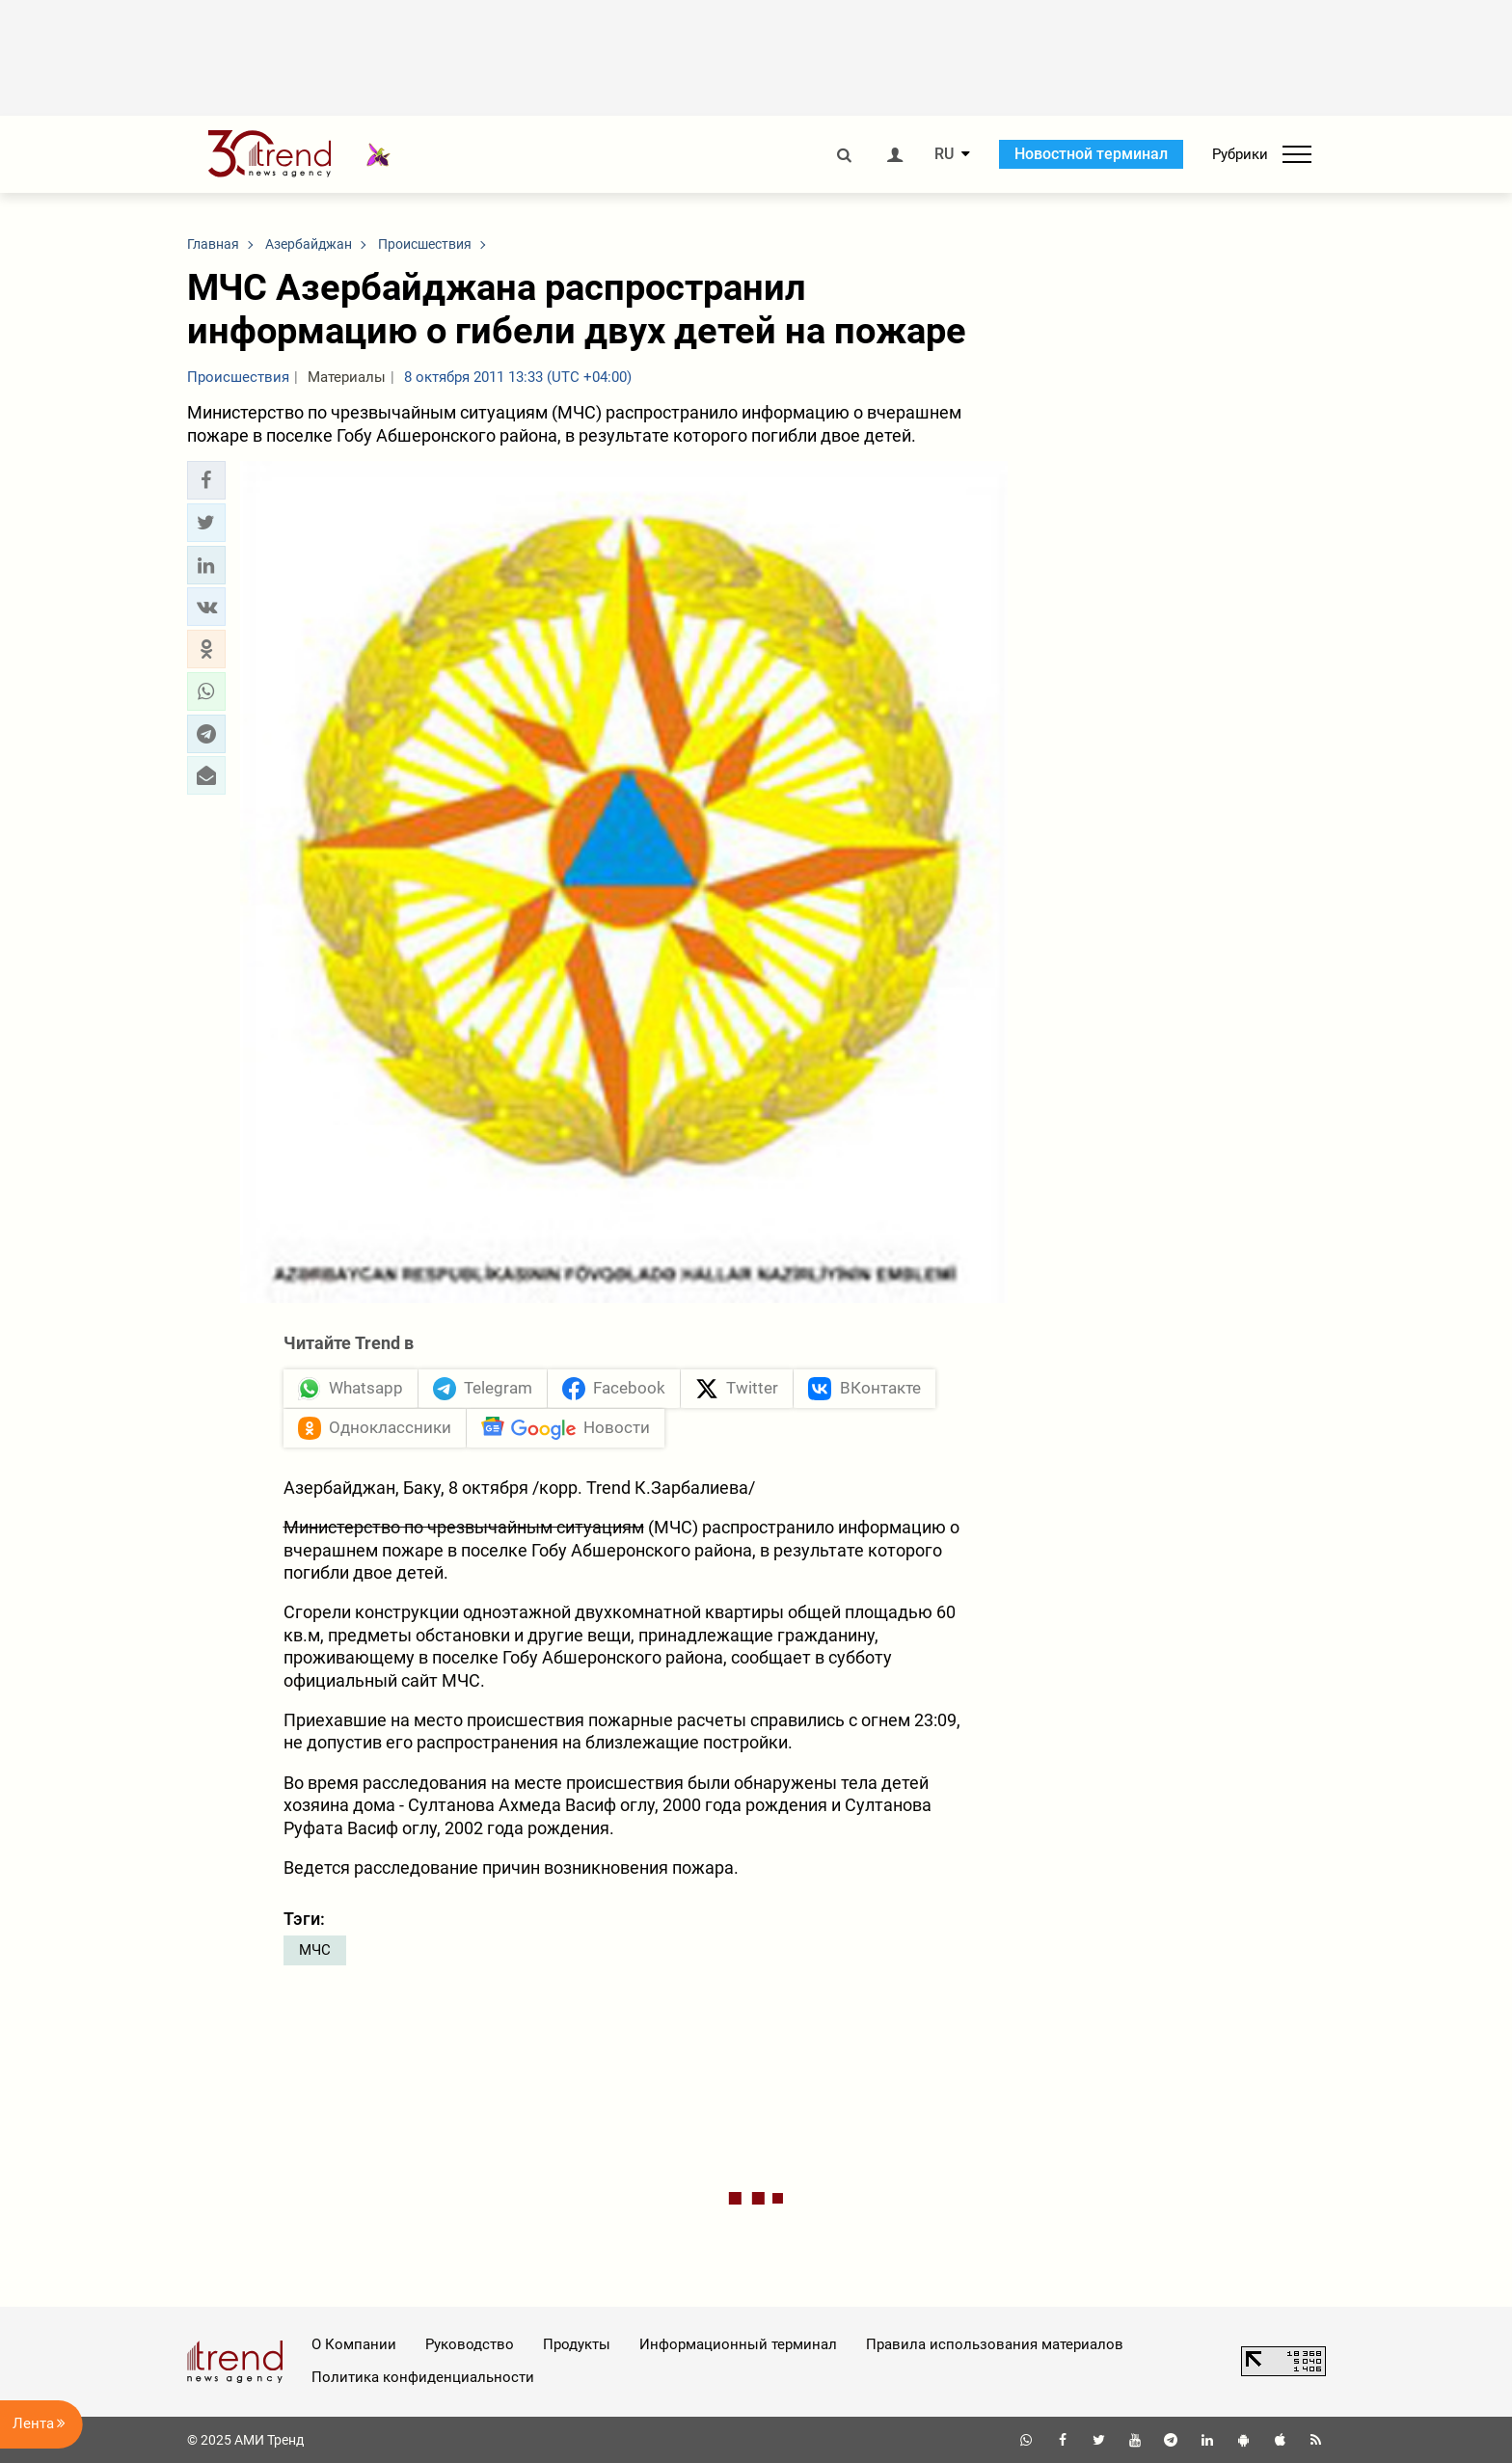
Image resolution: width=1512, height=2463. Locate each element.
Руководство (469, 2344)
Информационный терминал (738, 2344)
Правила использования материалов (994, 2344)
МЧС (315, 1950)
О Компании (353, 2344)
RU (944, 154)
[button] (206, 480)
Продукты (576, 2344)
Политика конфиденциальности (422, 2377)
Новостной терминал (1091, 154)
